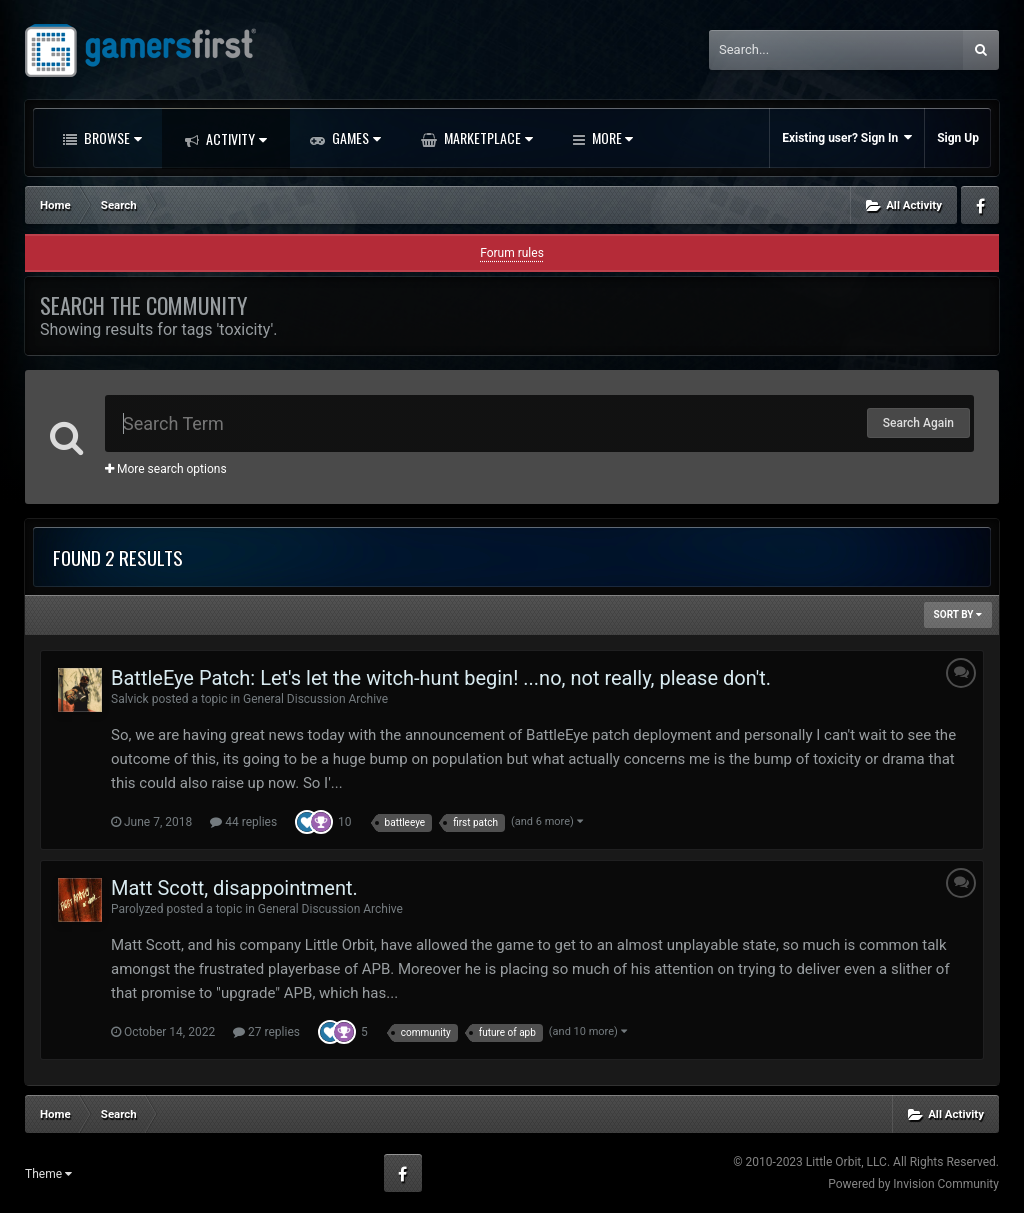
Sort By (958, 614)
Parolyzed (137, 909)
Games (355, 137)
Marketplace (487, 137)
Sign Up (958, 138)
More (611, 137)
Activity (235, 138)
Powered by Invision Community (913, 1184)
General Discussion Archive (315, 699)
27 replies (266, 1032)
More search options (166, 469)
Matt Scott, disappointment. (234, 888)
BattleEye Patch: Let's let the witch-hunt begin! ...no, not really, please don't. (441, 678)
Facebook (980, 205)
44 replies (243, 822)
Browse (111, 137)
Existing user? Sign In (847, 137)
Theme (48, 1174)
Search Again (918, 423)
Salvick (130, 699)
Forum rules (512, 253)
